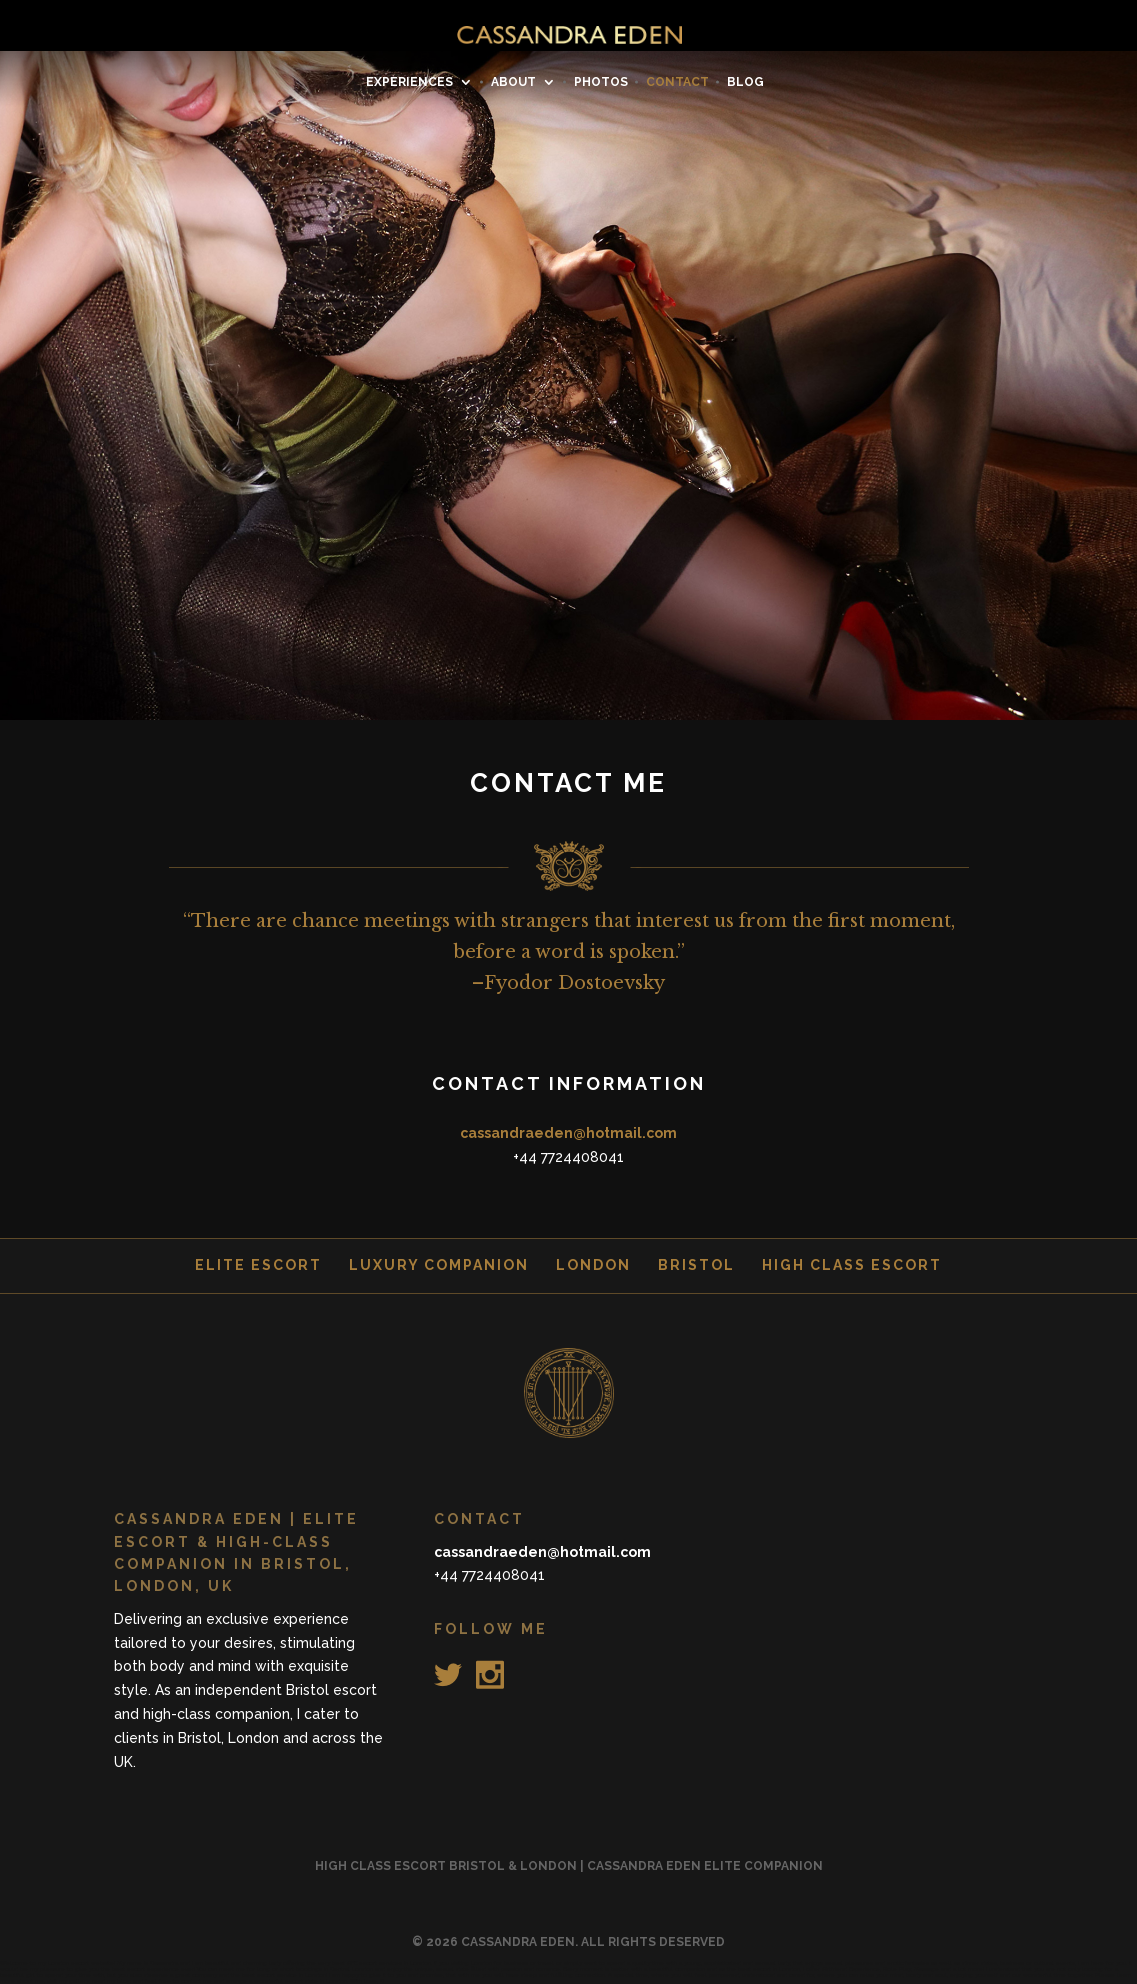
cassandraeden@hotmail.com (568, 1133)
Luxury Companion (439, 1265)
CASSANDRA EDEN (518, 1942)
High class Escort (852, 1265)
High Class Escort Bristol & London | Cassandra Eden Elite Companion (569, 1866)
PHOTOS (601, 82)
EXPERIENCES (409, 82)
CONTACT (677, 82)
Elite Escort (258, 1265)
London (593, 1265)
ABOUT (513, 82)
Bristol (696, 1265)
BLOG (745, 82)
